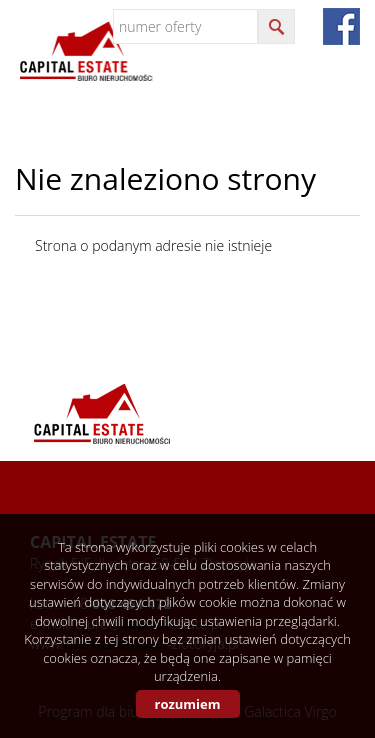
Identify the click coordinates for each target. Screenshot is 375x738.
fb (341, 26)
